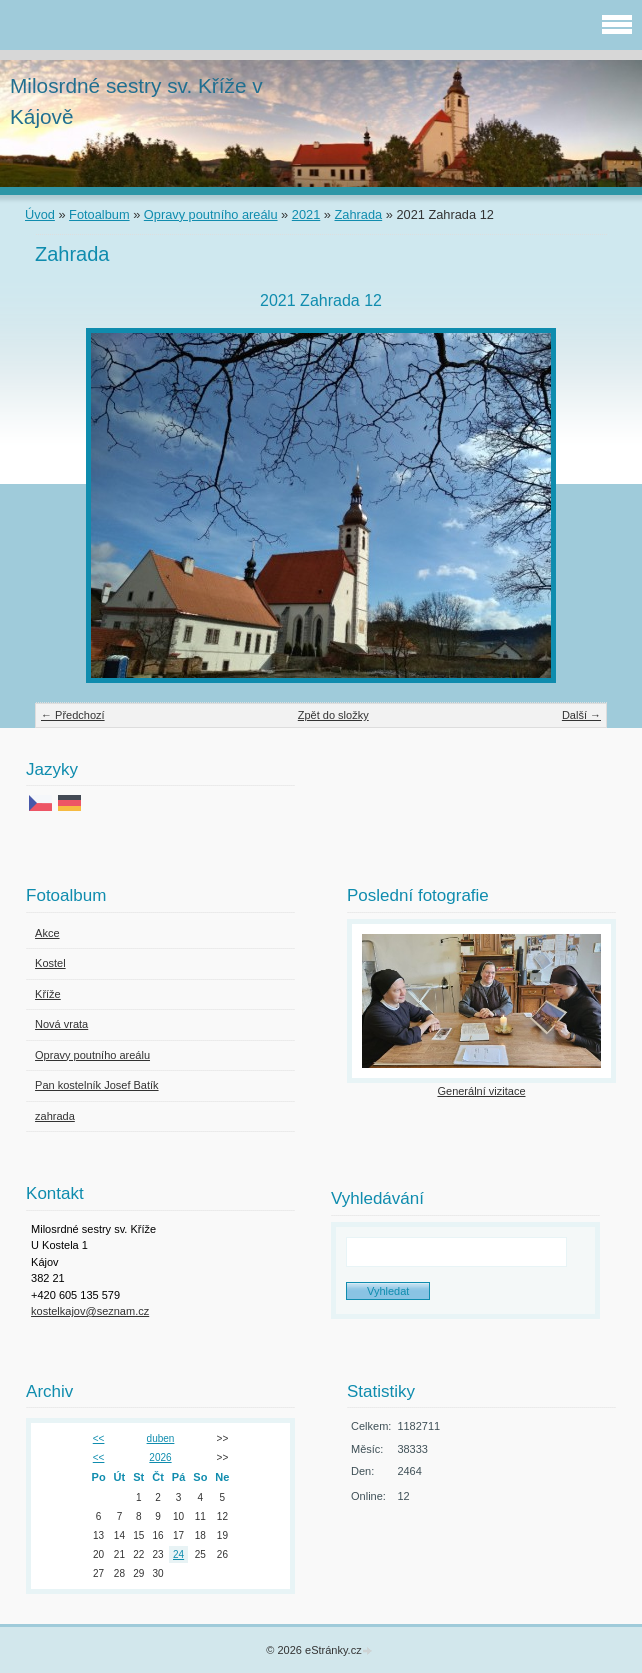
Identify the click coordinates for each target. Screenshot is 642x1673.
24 (178, 1554)
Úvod (40, 214)
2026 (160, 1457)
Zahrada (359, 214)
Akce (47, 933)
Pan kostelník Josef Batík (97, 1085)
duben (161, 1438)
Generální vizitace (481, 1091)
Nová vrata (61, 1024)
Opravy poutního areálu (211, 214)
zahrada (55, 1116)
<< (99, 1438)
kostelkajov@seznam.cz (90, 1311)
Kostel (50, 963)
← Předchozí (73, 715)
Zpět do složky (333, 715)
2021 (306, 214)
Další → (581, 715)
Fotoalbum (99, 214)
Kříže (48, 994)
